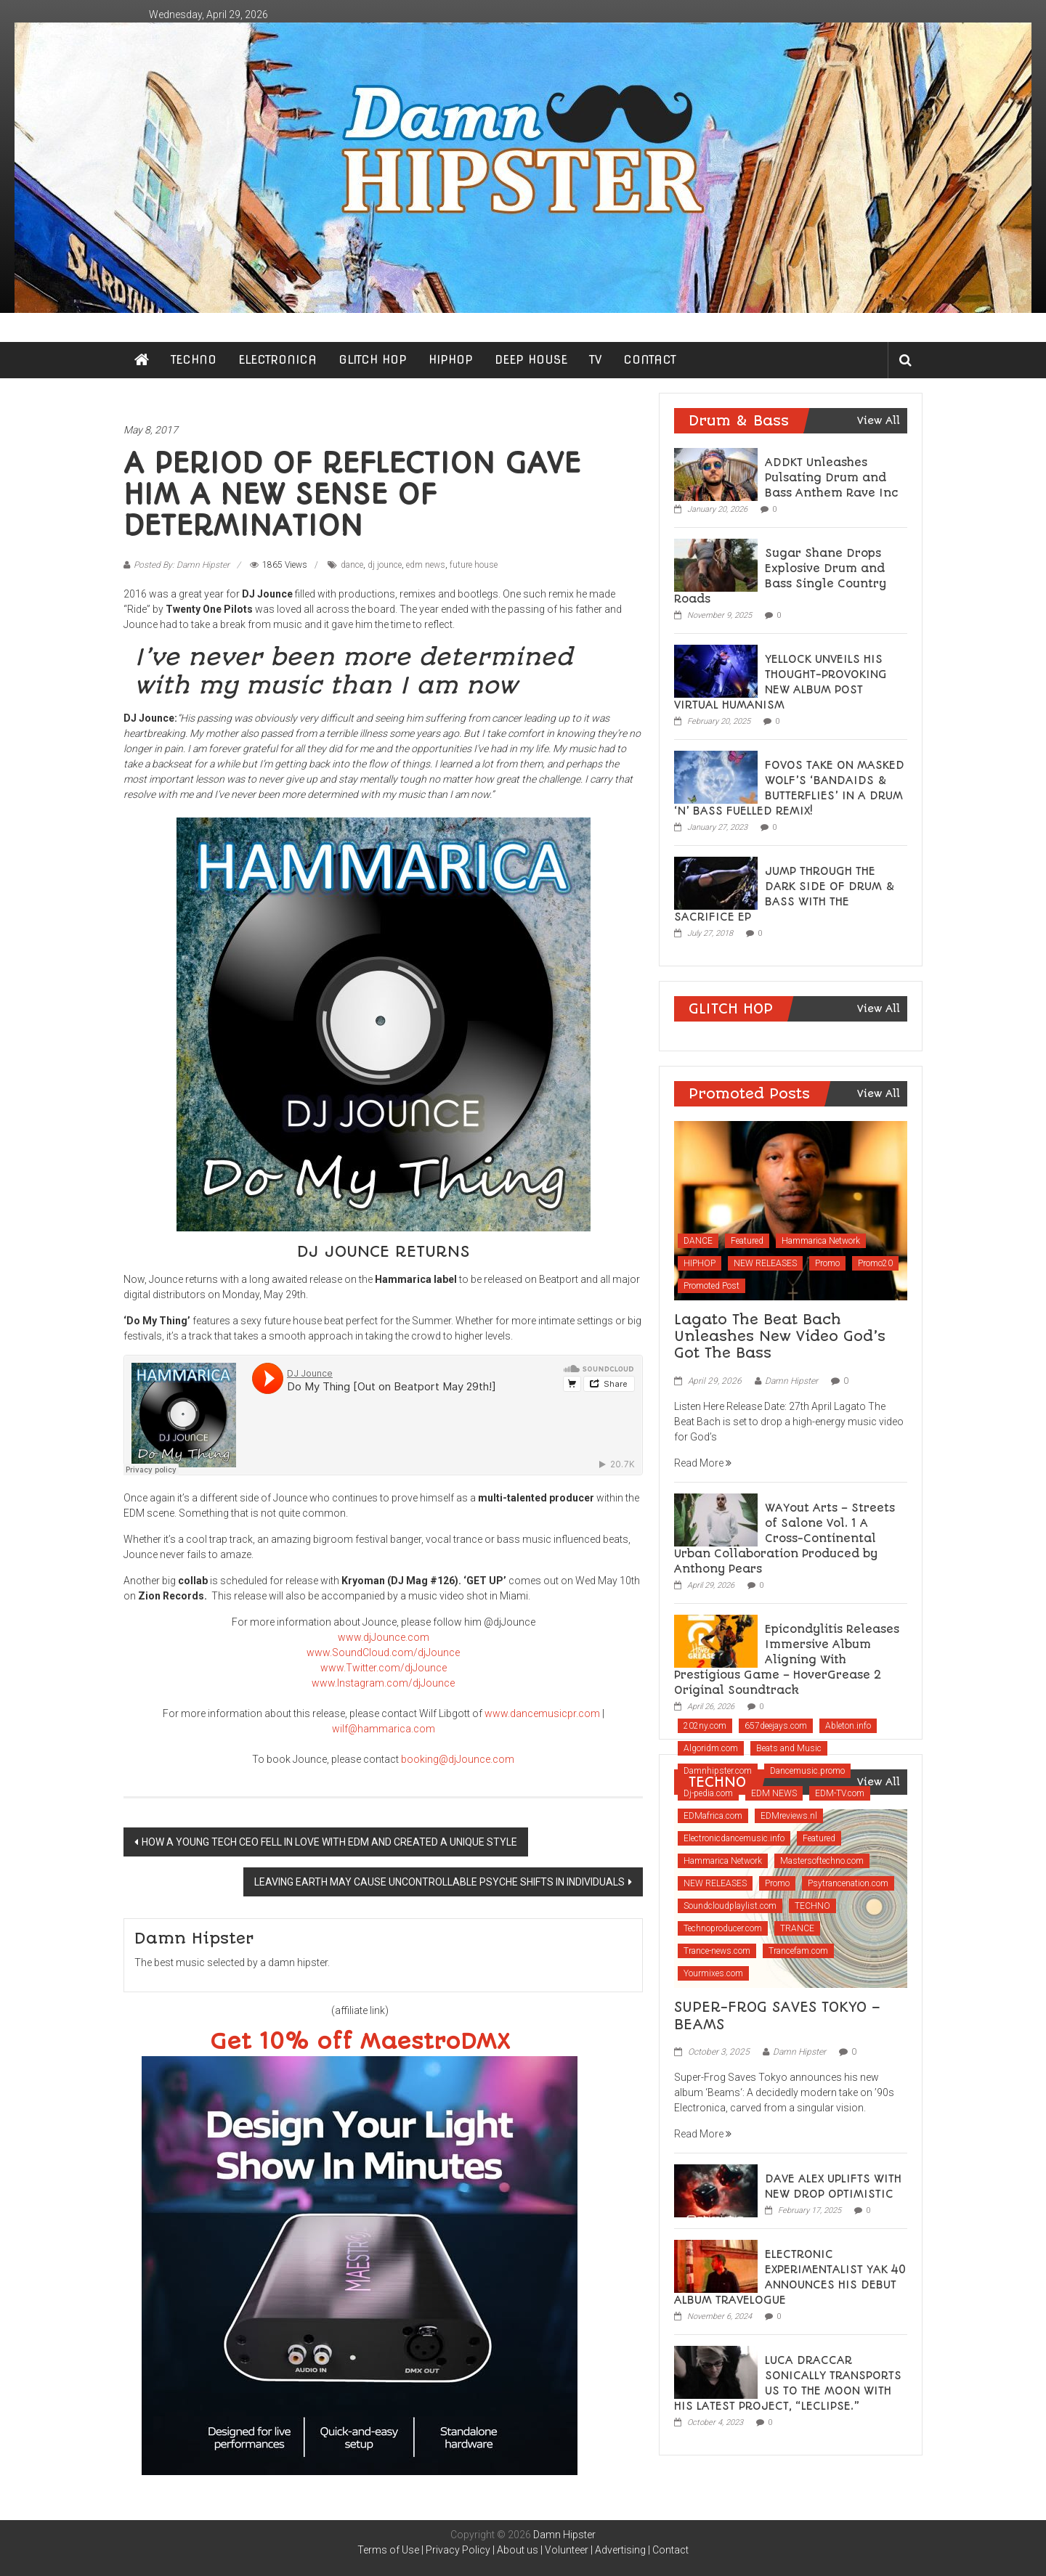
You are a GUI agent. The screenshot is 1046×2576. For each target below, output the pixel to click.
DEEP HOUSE (531, 360)
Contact (670, 2550)
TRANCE (797, 1928)
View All (878, 420)
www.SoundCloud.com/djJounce (383, 1652)
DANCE (698, 1241)
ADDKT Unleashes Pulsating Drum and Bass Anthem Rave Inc (832, 478)
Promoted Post (711, 1286)
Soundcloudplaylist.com (730, 1906)
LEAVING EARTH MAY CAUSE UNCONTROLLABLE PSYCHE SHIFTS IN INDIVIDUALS (439, 1882)
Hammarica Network (821, 1241)
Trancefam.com (798, 1951)
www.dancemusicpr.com (542, 1713)
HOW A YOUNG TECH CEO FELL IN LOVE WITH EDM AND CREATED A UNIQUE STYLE (329, 1842)
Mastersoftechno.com (822, 1861)
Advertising (620, 2550)
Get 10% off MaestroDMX (360, 2042)
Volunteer (566, 2550)
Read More (702, 1463)
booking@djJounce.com (457, 1759)
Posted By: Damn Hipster (182, 565)
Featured (747, 1241)
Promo (827, 1263)
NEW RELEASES (765, 1263)
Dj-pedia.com (708, 1793)
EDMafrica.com (713, 1816)
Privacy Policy (458, 2550)
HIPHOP (451, 360)
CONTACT (649, 360)
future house (474, 565)
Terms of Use (388, 2550)
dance (352, 565)
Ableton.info (848, 1726)
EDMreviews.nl (789, 1816)
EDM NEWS (774, 1793)
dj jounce (385, 565)
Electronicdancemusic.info (734, 1838)
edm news (425, 565)
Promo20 (875, 1263)
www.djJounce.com (383, 1637)
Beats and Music (789, 1748)
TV (595, 360)
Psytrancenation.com (848, 1883)
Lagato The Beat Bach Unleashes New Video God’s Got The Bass (779, 1336)
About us (517, 2550)
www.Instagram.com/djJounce (383, 1683)
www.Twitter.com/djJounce (383, 1668)
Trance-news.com (717, 1951)
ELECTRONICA (277, 360)
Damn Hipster (791, 1381)
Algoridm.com (711, 1748)
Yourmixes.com (713, 1973)
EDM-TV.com (839, 1793)
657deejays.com (776, 1726)
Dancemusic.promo (807, 1771)
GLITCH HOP (372, 360)
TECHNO (193, 360)
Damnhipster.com (718, 1771)
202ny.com (705, 1726)
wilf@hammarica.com (383, 1729)
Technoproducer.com (723, 1928)
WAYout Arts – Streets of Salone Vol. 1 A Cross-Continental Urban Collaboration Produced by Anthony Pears (784, 1538)
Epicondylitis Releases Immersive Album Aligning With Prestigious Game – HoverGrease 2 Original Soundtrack (786, 1660)
